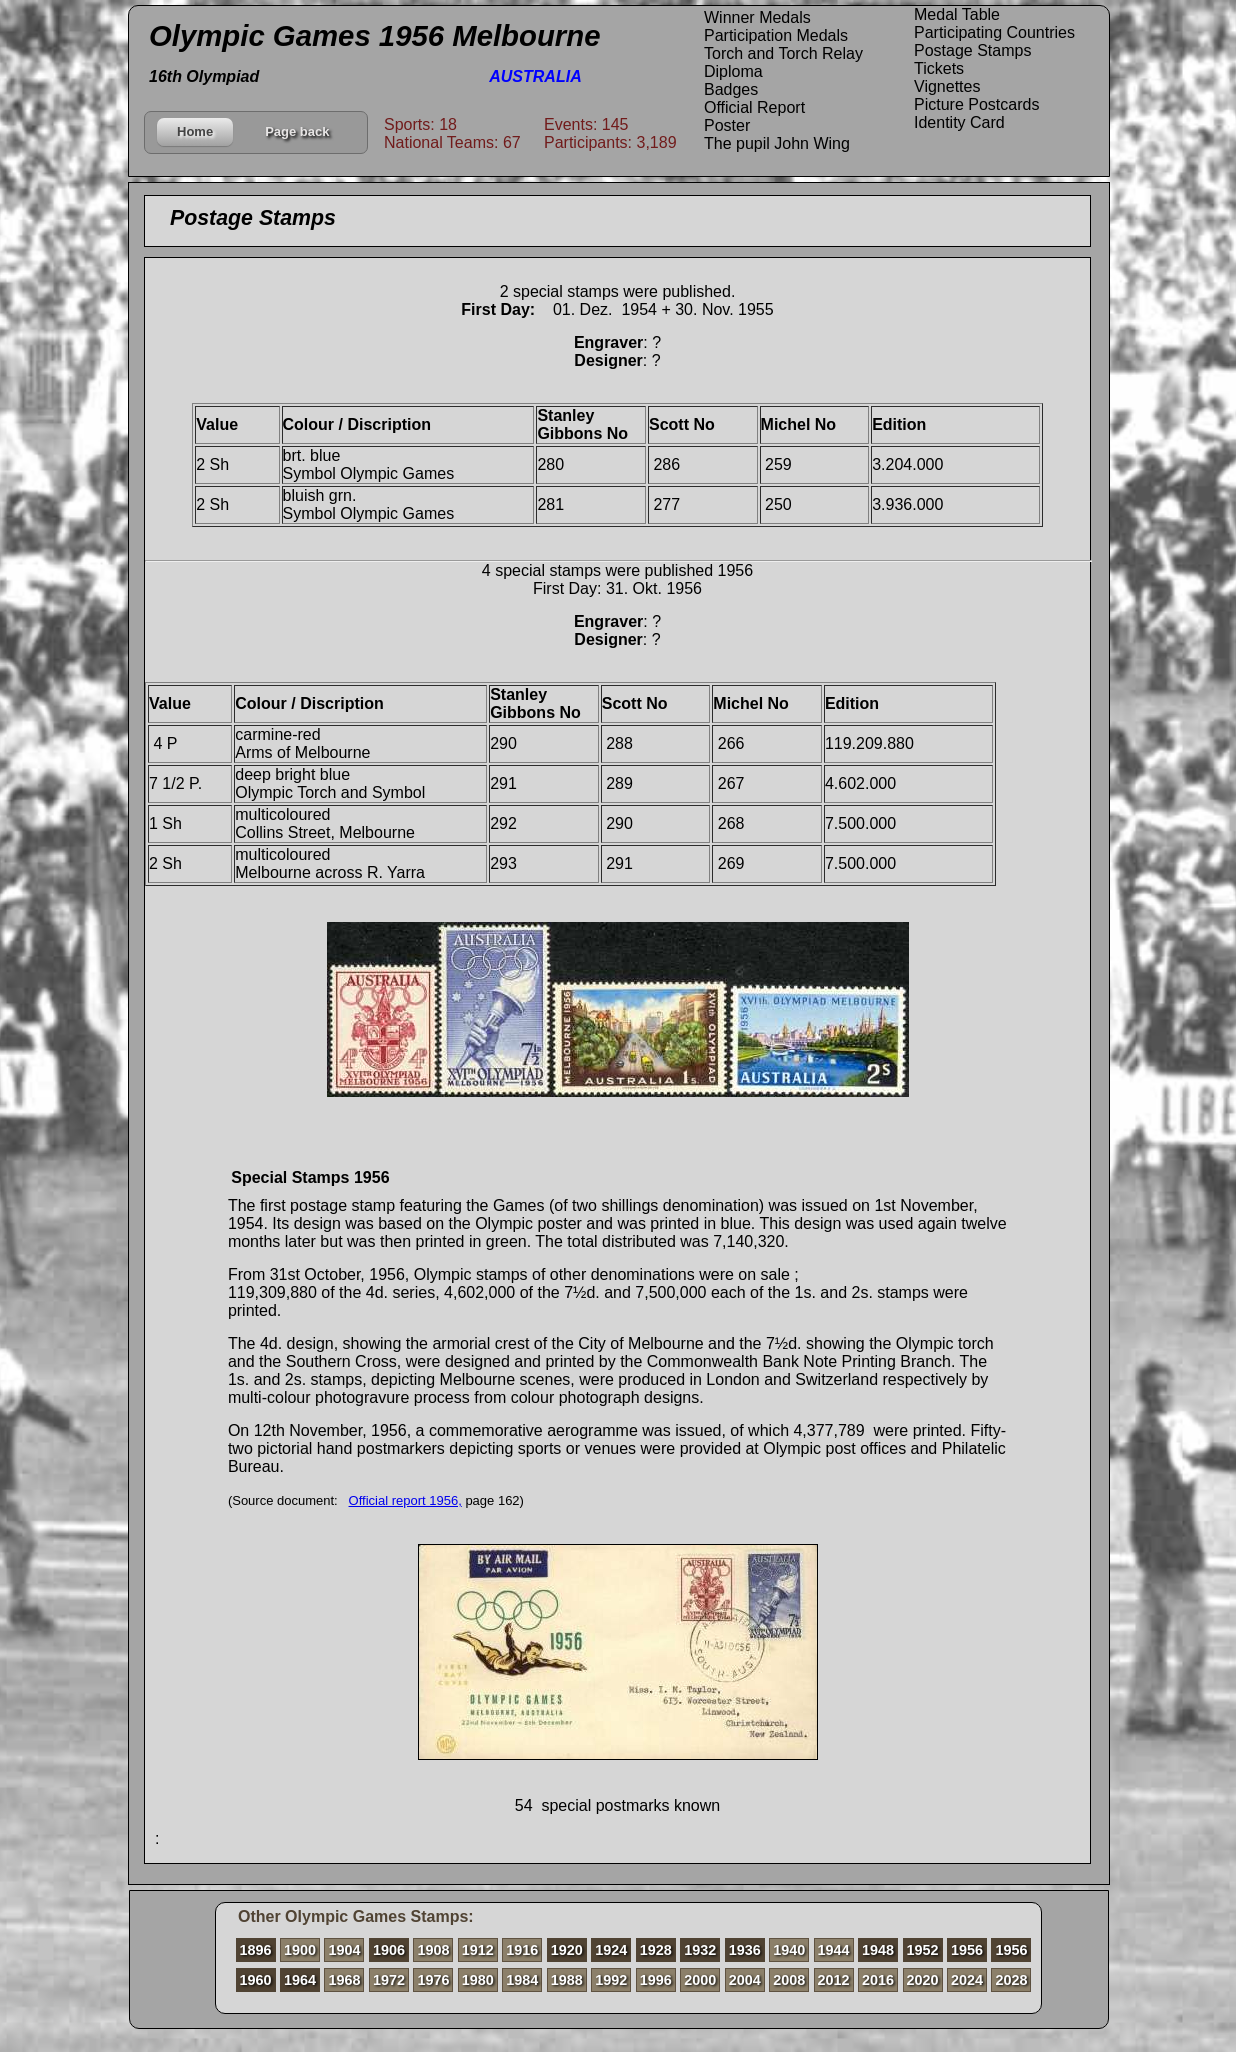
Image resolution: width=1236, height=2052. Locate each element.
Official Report (754, 107)
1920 (567, 1950)
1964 (300, 1980)
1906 (389, 1950)
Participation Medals (776, 35)
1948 (878, 1950)
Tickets (939, 68)
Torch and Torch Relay (783, 53)
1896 (256, 1950)
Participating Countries (994, 32)
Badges (731, 89)
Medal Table (957, 14)
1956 (967, 1950)
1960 (256, 1980)
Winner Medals (757, 17)
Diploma (733, 71)
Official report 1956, (405, 1500)
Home (195, 131)
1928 (656, 1950)
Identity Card (959, 122)
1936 (745, 1950)
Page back (297, 131)
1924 (611, 1950)
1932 (700, 1950)
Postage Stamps (972, 50)
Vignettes (947, 86)
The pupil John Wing (777, 143)
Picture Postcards (976, 104)
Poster (727, 125)
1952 (923, 1950)
